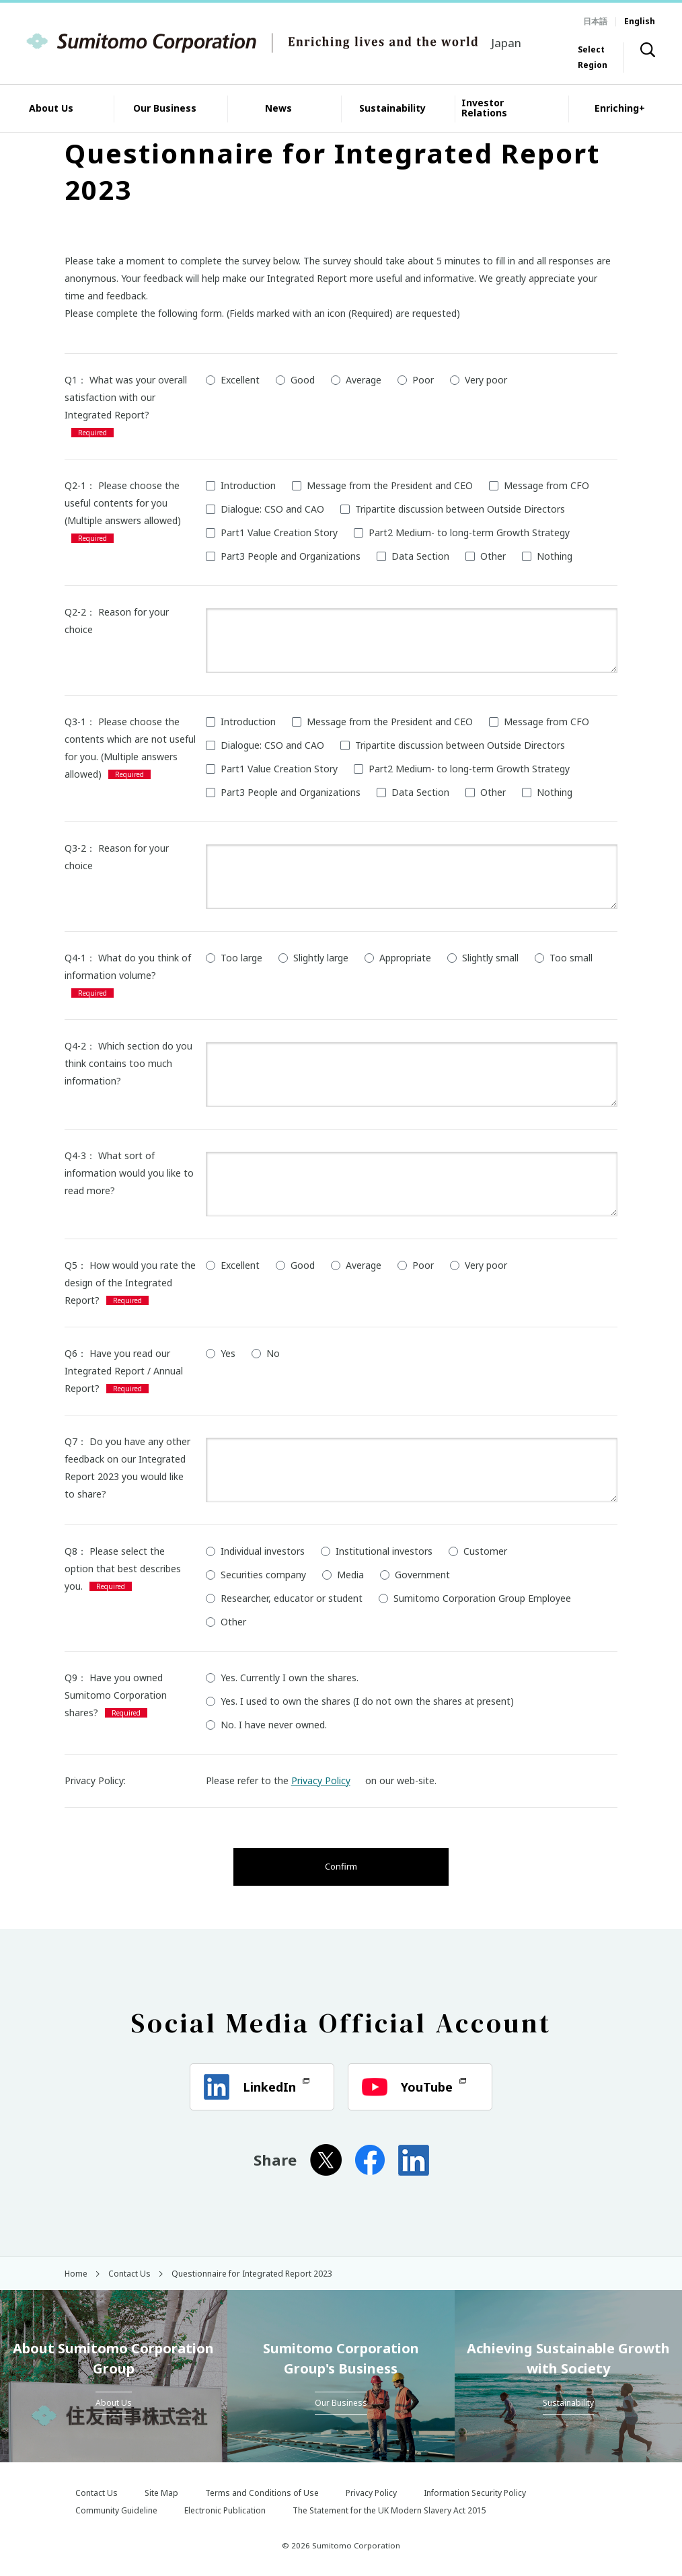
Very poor (478, 379)
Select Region (592, 57)
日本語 (595, 21)
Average (356, 379)
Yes (220, 1353)
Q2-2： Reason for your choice (117, 620)
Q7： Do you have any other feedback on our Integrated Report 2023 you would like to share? (127, 1467)
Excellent (233, 379)
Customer (478, 1551)
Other (485, 556)
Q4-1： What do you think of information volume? (128, 966)
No (266, 1353)
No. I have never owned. (266, 1724)
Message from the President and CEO (382, 485)
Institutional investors (376, 1551)
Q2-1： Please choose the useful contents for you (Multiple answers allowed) (123, 503)
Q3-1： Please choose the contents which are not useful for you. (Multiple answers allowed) (130, 747)
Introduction (241, 485)
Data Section (413, 556)
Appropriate (398, 957)
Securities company (256, 1574)
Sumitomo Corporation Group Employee (475, 1598)
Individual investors (255, 1551)
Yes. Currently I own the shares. (282, 1677)
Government (415, 1574)
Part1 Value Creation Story (272, 532)
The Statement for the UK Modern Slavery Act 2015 (389, 2510)
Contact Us (96, 2493)
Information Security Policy (475, 2493)
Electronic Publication (225, 2510)
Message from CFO (539, 485)
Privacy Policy (327, 1780)
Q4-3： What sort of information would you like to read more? (129, 1173)
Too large (234, 957)
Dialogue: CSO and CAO (265, 509)
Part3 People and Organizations (283, 556)
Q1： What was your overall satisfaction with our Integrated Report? (126, 397)
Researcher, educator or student (284, 1598)
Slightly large (313, 957)
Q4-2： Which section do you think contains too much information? (128, 1063)
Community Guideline (116, 2510)
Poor (415, 379)
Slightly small (483, 957)
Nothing (547, 556)
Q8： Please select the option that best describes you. (123, 1568)
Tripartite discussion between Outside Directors (452, 509)
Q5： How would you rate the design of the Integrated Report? (130, 1283)
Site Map (161, 2493)
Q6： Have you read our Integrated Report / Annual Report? (124, 1371)
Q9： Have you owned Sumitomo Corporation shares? (116, 1695)
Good (295, 379)
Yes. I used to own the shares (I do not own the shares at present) (360, 1701)
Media (343, 1574)
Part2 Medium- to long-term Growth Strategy (462, 532)
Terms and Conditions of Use (262, 2493)
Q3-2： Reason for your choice (117, 857)
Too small (564, 957)
